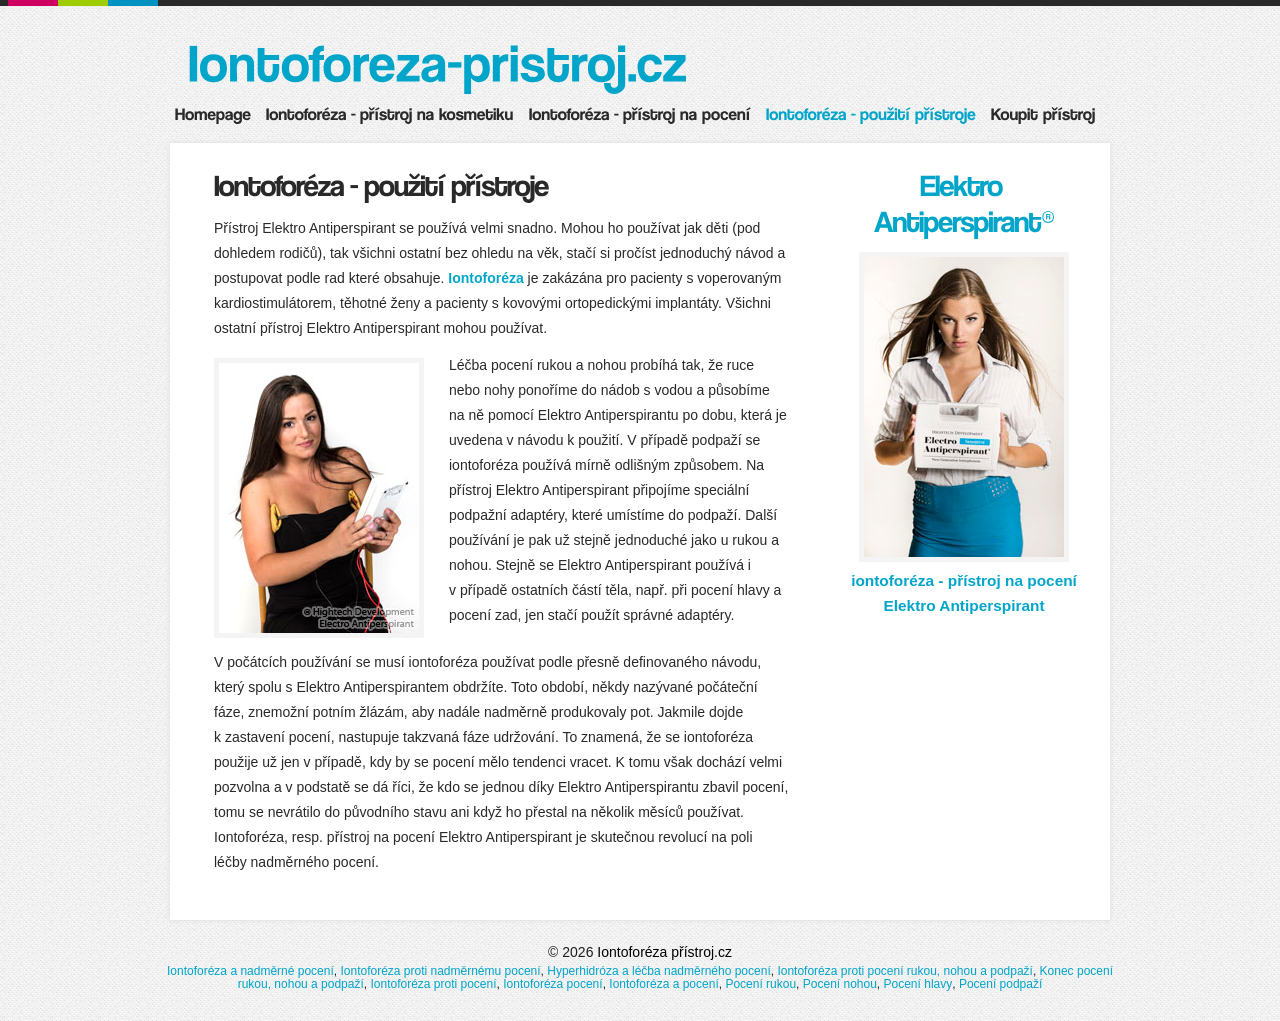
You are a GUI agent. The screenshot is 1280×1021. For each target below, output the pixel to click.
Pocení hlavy (918, 984)
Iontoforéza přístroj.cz (664, 952)
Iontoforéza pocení (552, 984)
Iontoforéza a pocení (663, 984)
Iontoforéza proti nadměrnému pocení (440, 971)
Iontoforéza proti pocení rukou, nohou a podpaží (905, 971)
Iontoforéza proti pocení (433, 984)
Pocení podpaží (1000, 984)
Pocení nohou (840, 984)
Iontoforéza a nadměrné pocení (250, 971)
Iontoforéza (485, 278)
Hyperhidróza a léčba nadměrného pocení (658, 971)
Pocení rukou (760, 984)
